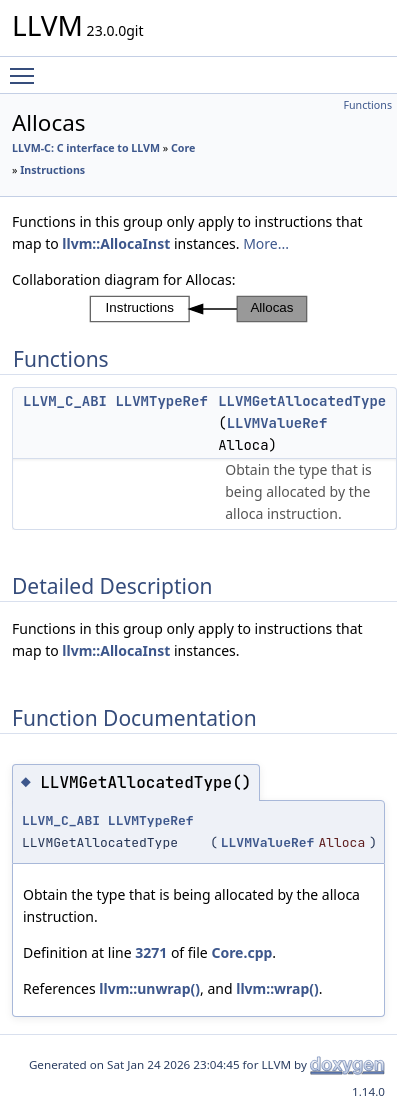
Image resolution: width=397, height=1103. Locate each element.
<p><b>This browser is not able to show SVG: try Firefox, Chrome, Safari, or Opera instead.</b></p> (198, 309)
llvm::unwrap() (149, 988)
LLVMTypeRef (161, 401)
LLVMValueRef (277, 423)
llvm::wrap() (277, 988)
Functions (367, 105)
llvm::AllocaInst (116, 243)
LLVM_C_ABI (65, 401)
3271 (151, 952)
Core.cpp (241, 952)
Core (183, 148)
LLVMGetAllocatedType (302, 401)
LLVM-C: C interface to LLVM (86, 148)
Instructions (52, 170)
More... (266, 243)
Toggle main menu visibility (27, 67)
